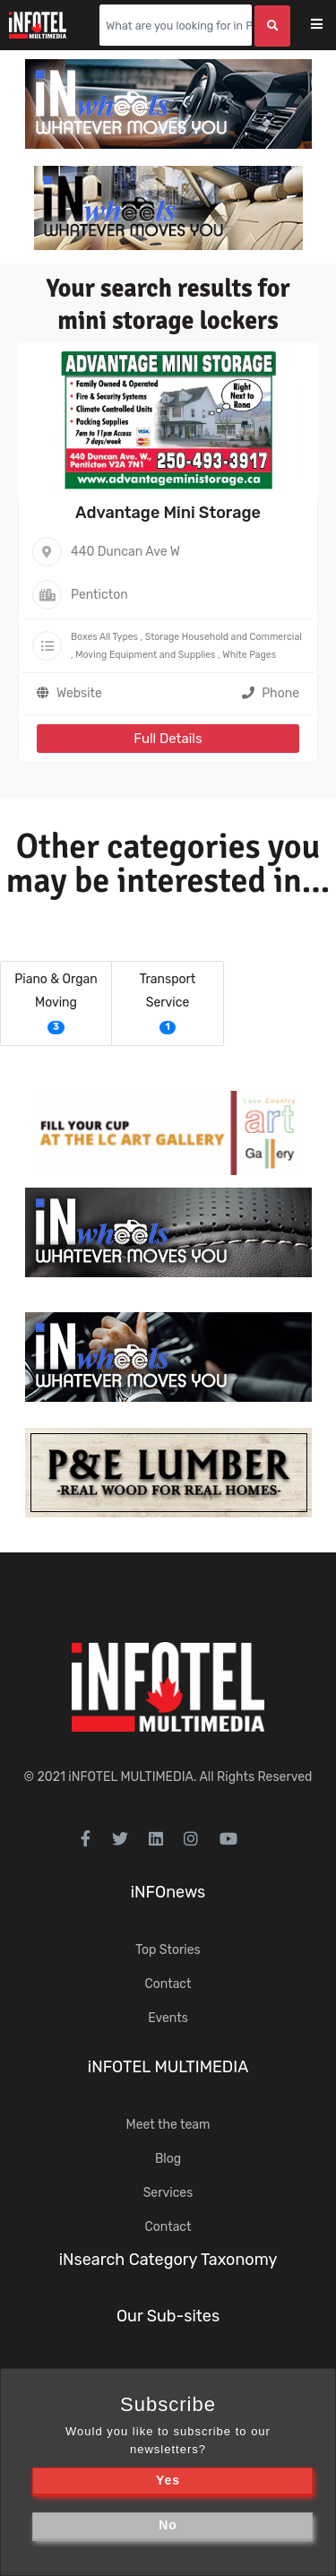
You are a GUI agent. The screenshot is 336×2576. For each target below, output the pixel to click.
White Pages (249, 655)
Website (79, 693)
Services (168, 2192)
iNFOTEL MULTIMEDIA (131, 1777)
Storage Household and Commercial (223, 637)
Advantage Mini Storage (168, 513)
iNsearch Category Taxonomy (168, 2259)
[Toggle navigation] (328, 25)
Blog (168, 2158)
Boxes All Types (104, 637)
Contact (167, 1984)
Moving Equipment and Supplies (145, 655)
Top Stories (167, 1950)
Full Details (168, 738)
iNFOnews (168, 1892)
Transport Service (168, 991)
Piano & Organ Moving (55, 991)
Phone (270, 693)
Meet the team (168, 2124)
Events (168, 2018)
